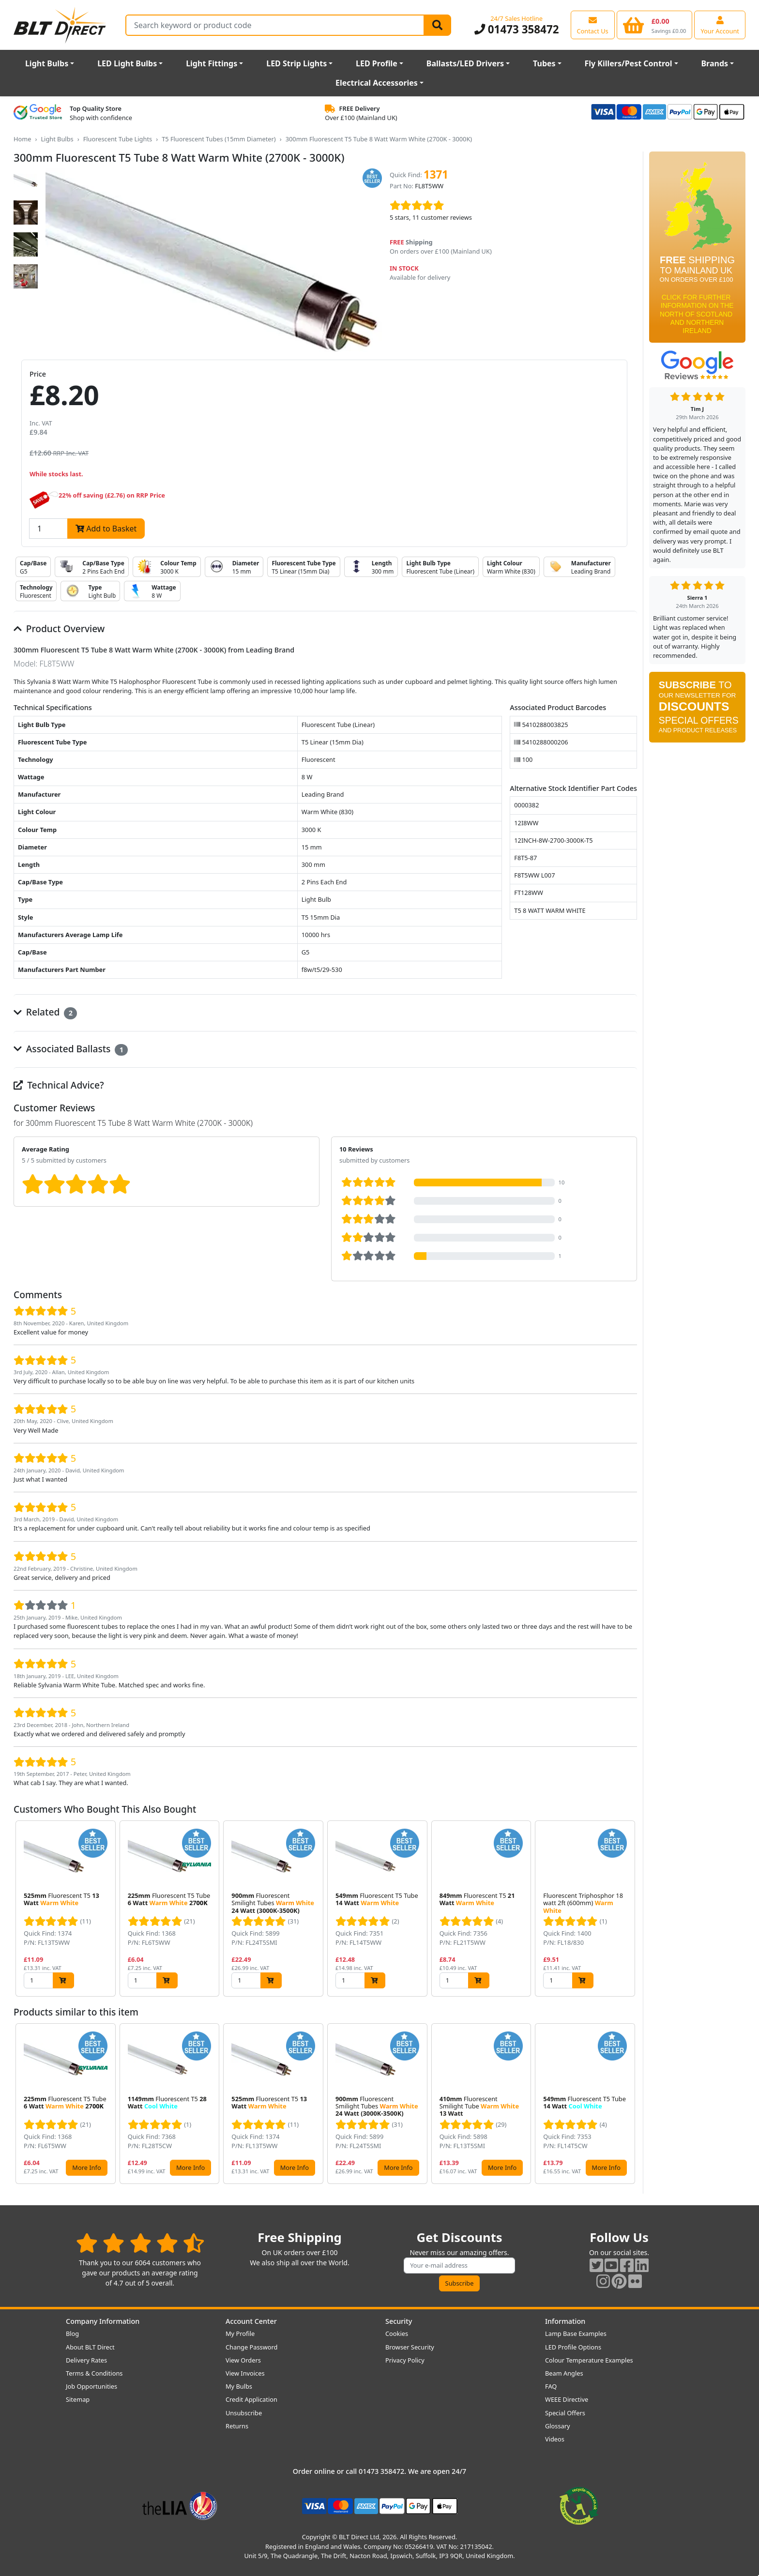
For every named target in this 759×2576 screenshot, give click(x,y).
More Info (86, 2167)
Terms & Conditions (94, 2373)
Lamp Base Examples (576, 2333)
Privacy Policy (405, 2360)
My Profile (240, 2333)
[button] (629, 1908)
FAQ (551, 2386)
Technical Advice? (59, 1084)
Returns (237, 2426)
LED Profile (376, 63)
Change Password (251, 2347)
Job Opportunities (91, 2386)
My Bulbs (239, 2386)
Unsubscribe (244, 2413)
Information (565, 2321)
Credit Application (251, 2399)
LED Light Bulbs (127, 63)
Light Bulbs (46, 63)
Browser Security (409, 2347)
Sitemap (78, 2399)
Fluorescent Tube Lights (117, 139)
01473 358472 (516, 29)
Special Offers (565, 2413)
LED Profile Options (573, 2347)
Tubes (544, 63)
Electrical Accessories (376, 82)
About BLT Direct (90, 2347)
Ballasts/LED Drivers (465, 63)
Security (398, 2321)
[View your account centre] (719, 25)
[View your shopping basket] (655, 25)
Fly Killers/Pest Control (628, 63)
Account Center (251, 2321)
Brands (714, 63)
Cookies (396, 2333)
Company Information (102, 2321)
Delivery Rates (86, 2360)
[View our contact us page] (593, 25)
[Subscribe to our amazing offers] (459, 2265)
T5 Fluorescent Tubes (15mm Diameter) (219, 139)
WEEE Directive (566, 2399)
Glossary (557, 2426)
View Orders (243, 2360)
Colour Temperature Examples (589, 2360)
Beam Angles (564, 2373)
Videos (554, 2439)
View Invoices (245, 2373)
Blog (72, 2333)
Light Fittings (211, 63)
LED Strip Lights (296, 63)
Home (22, 139)
